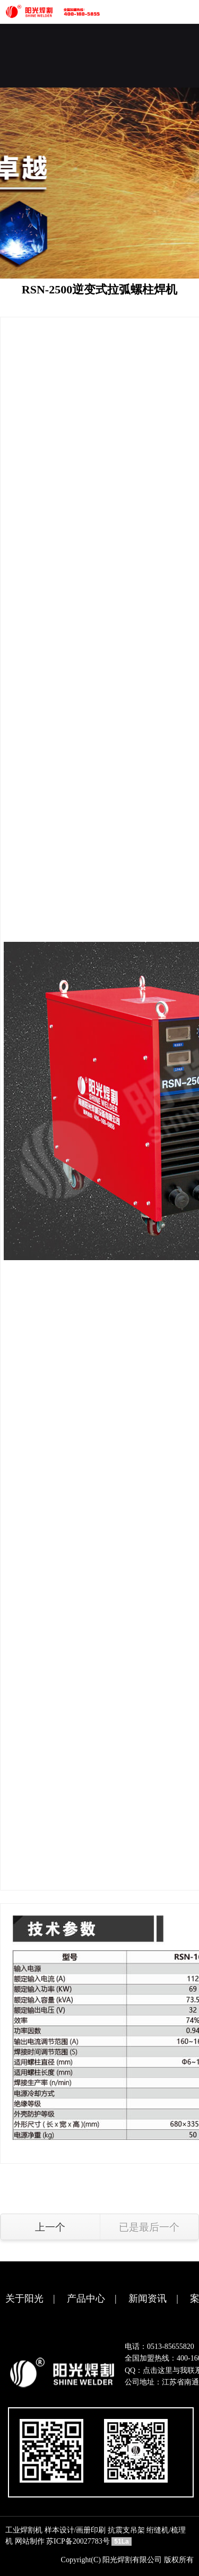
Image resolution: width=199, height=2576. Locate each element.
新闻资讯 (147, 2298)
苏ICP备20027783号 (78, 2541)
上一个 (50, 2227)
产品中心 (86, 2298)
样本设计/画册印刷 (75, 2530)
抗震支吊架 (126, 2530)
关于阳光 (24, 2298)
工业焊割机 (23, 2530)
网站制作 (30, 2541)
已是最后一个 (149, 2227)
